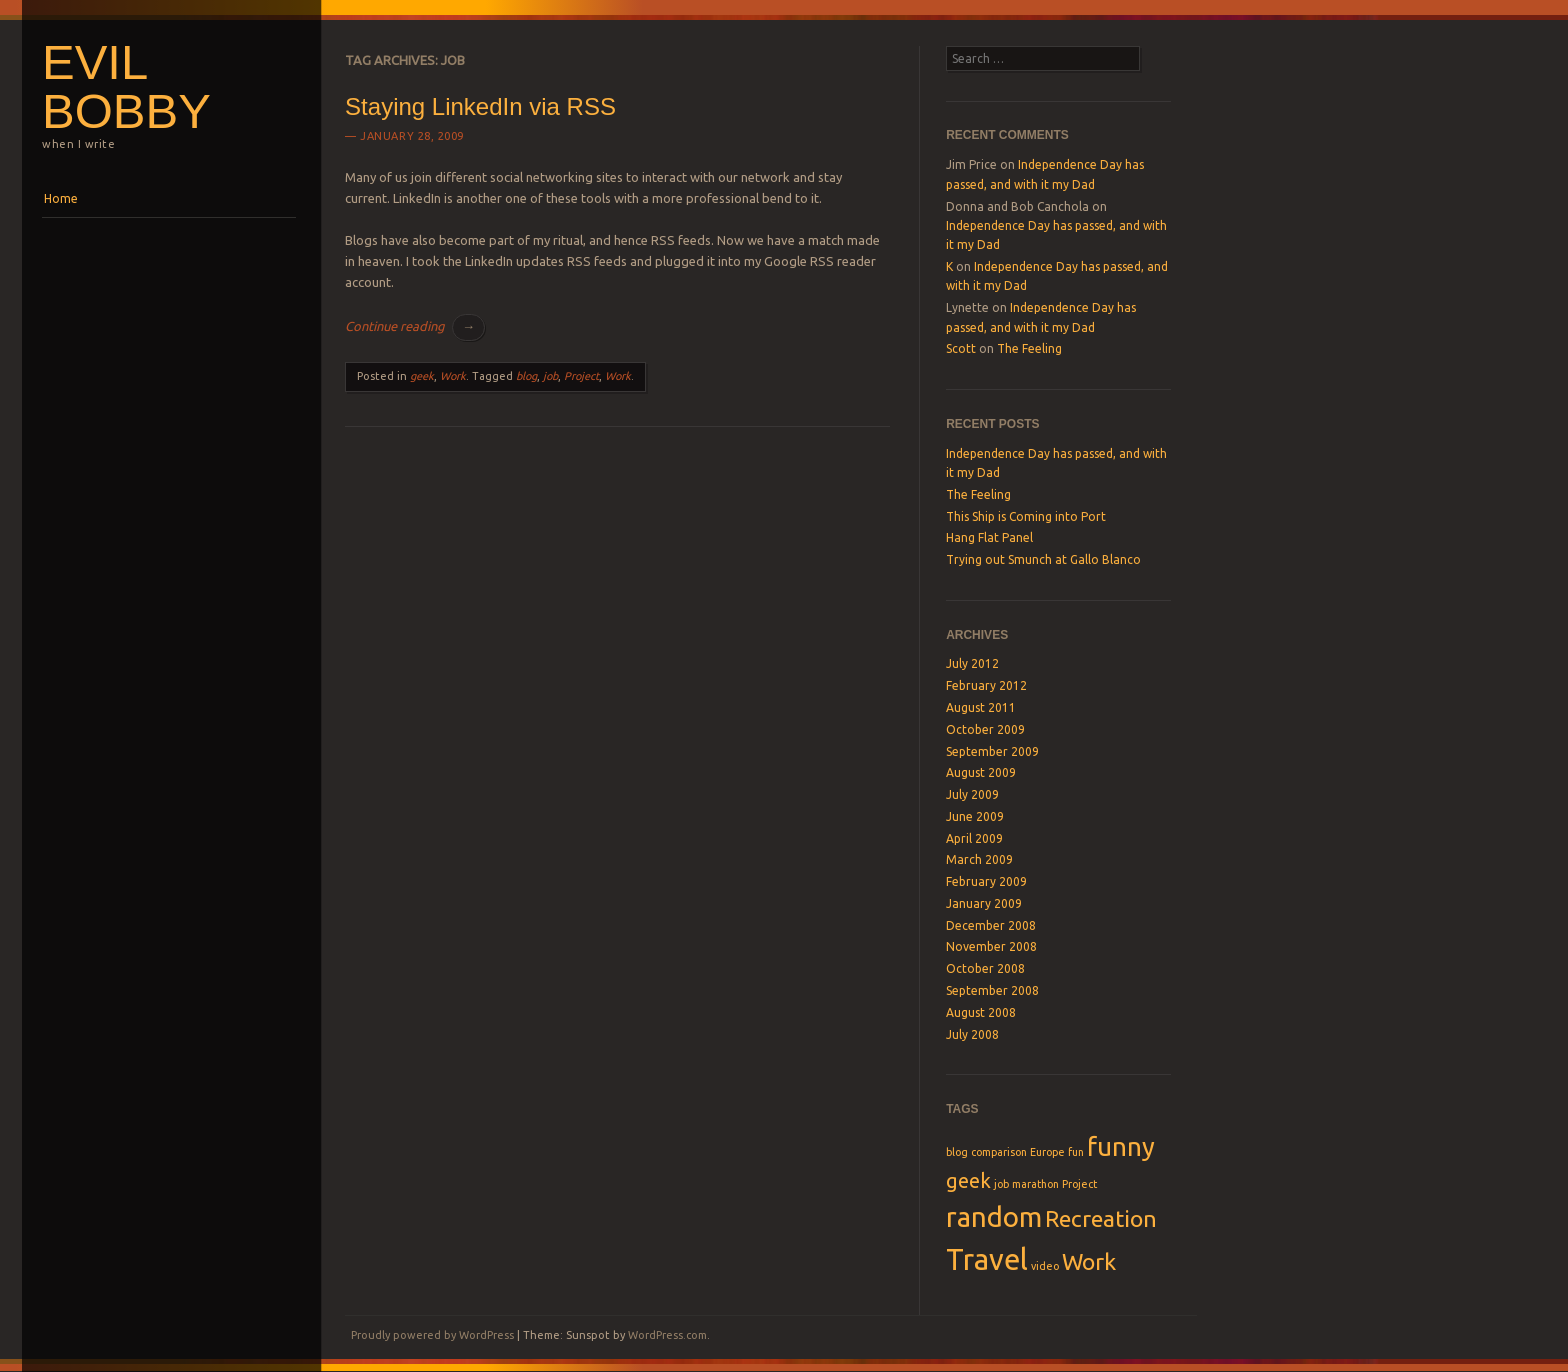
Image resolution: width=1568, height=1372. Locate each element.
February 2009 (986, 881)
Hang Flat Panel (989, 537)
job (550, 376)
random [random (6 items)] (994, 1216)
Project (581, 376)
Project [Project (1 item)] (1079, 1184)
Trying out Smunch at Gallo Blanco (1043, 559)
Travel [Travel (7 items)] (987, 1259)
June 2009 (975, 816)
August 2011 (981, 707)
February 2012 (986, 685)
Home (61, 198)
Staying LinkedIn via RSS (480, 106)
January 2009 (984, 903)
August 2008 (981, 1012)
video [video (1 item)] (1045, 1266)
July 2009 (972, 794)
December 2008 (991, 925)
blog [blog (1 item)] (957, 1152)
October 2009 (985, 729)
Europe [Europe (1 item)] (1047, 1152)
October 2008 (985, 968)
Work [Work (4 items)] (1089, 1261)
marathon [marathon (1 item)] (1035, 1184)
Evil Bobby (126, 86)
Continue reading (415, 326)
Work (453, 376)
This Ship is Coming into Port (1026, 516)
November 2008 (991, 946)
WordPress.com (667, 1335)
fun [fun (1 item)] (1076, 1152)
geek (422, 376)
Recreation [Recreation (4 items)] (1101, 1218)
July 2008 (972, 1034)
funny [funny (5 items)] (1121, 1146)
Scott (961, 348)
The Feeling (1029, 348)
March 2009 (979, 859)
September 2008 (992, 990)
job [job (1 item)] (1001, 1184)
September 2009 (992, 751)
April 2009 (974, 838)
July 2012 (972, 663)
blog (526, 376)
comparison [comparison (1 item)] (999, 1152)
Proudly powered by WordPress (432, 1335)
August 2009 (981, 772)
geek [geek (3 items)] (968, 1180)
